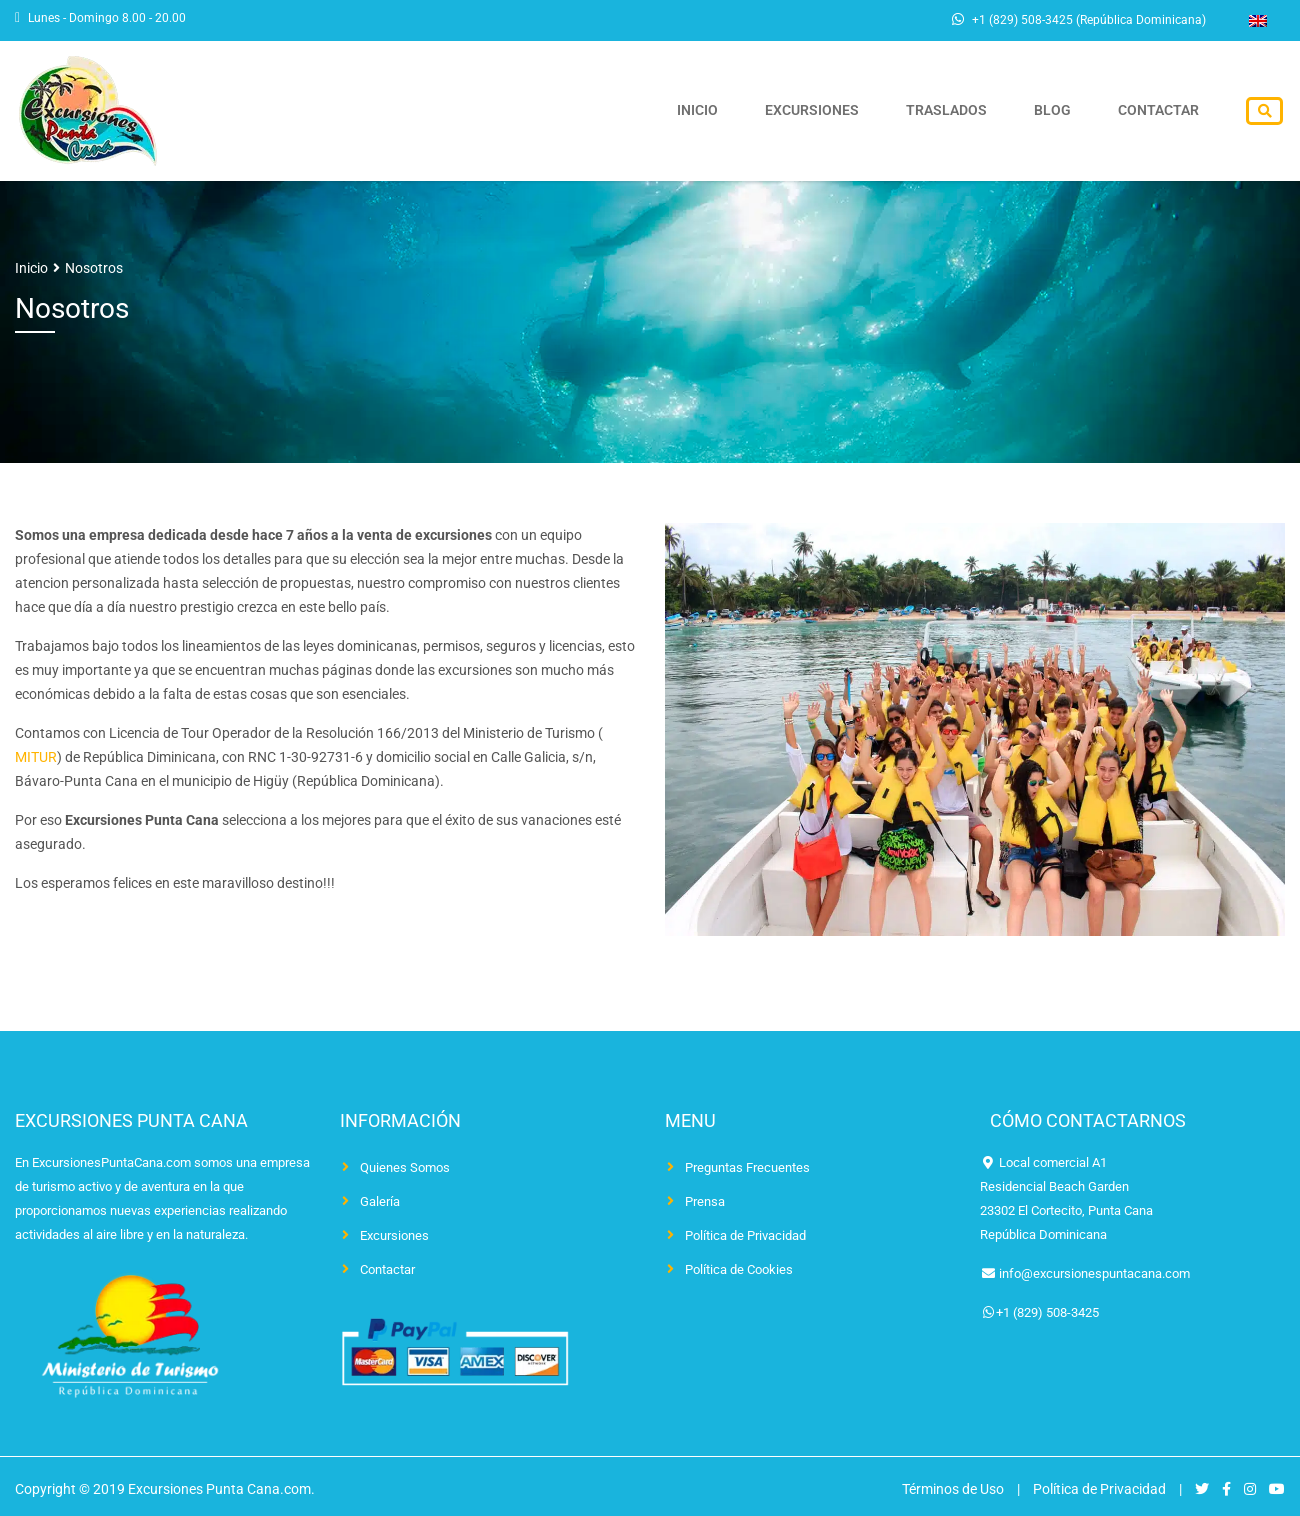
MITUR (36, 757)
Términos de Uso (953, 1489)
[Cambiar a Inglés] (1258, 21)
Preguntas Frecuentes (747, 1167)
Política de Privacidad (745, 1235)
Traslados (968, 111)
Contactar (1162, 111)
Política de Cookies (739, 1269)
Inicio (737, 111)
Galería (380, 1201)
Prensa (705, 1201)
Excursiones (843, 111)
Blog (1065, 111)
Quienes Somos (405, 1167)
